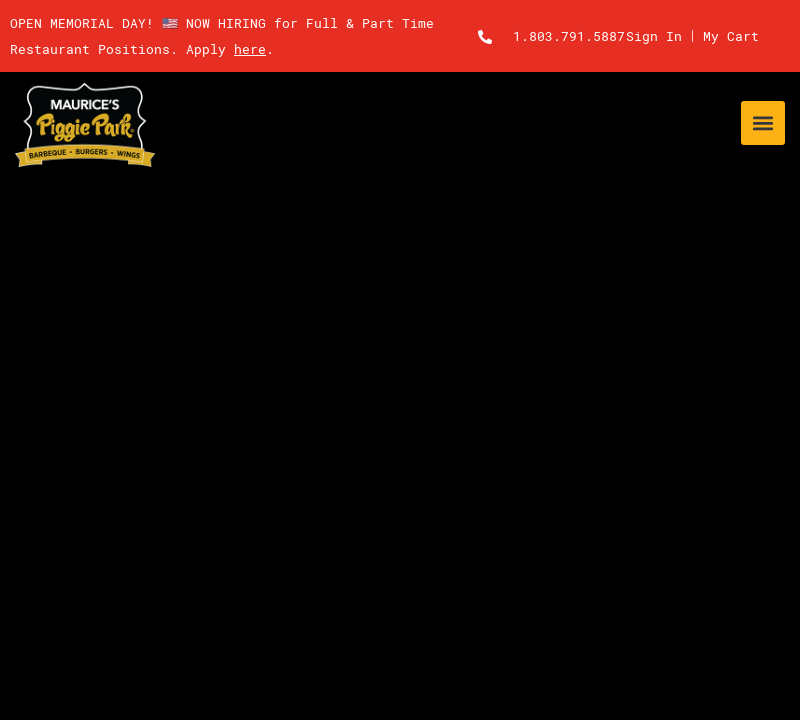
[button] (763, 123)
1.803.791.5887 (569, 36)
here (250, 49)
